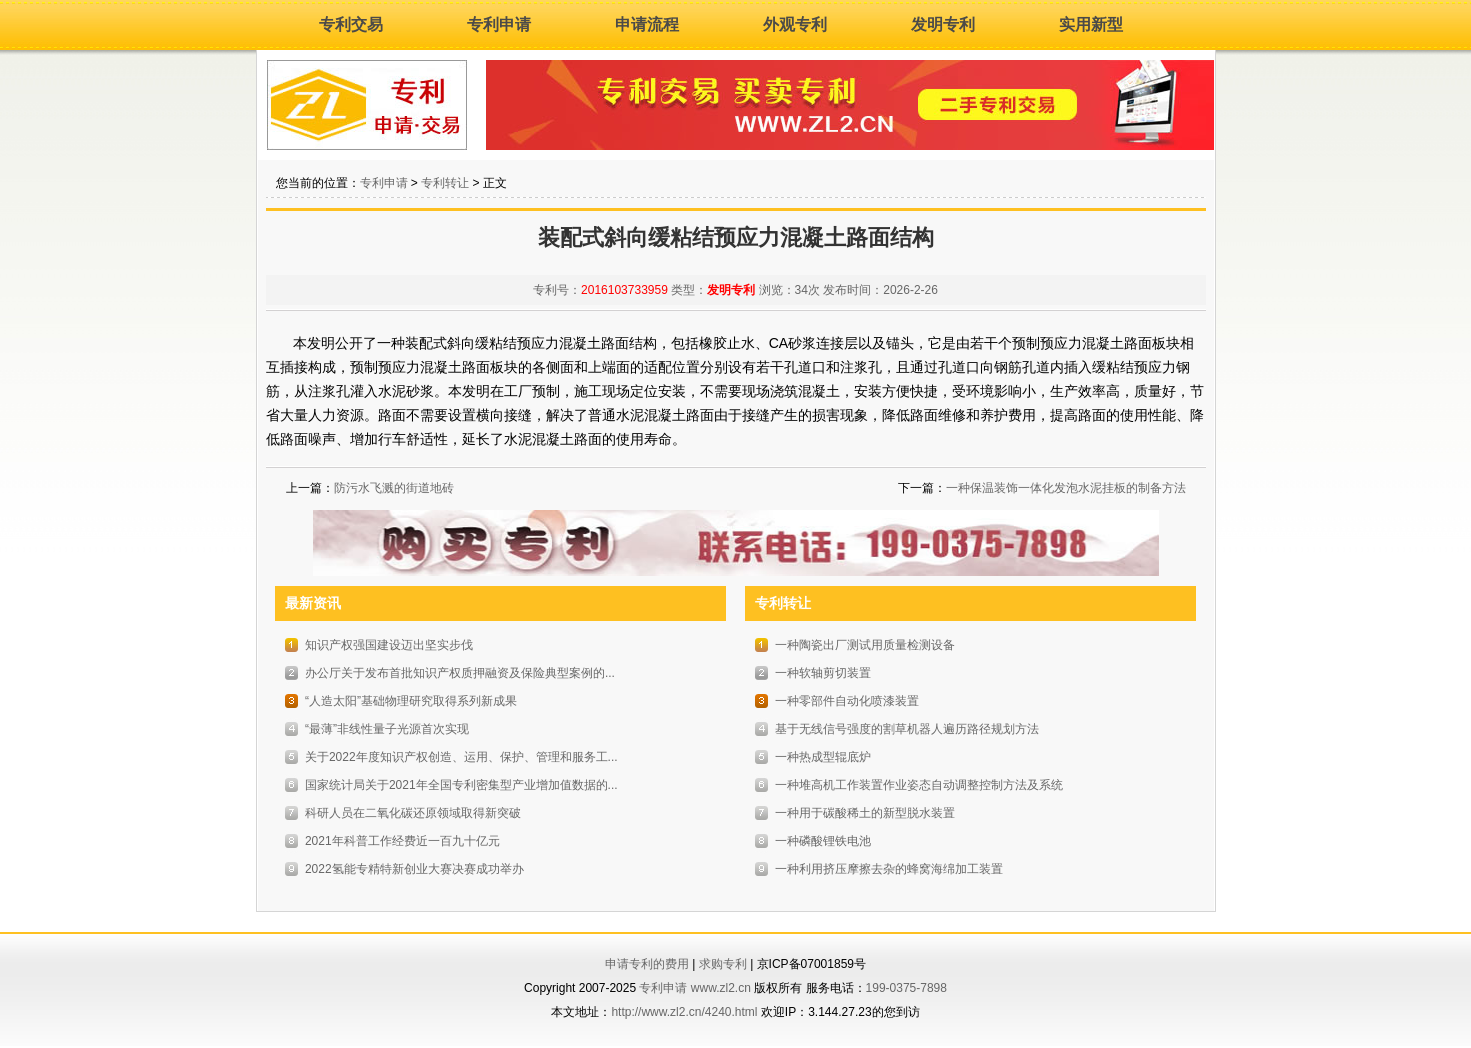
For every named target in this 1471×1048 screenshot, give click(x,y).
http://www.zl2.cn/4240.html (684, 1012)
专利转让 (445, 183)
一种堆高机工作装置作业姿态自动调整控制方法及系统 (919, 785)
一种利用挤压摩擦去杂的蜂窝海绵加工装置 (889, 869)
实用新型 (1091, 24)
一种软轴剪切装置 (823, 673)
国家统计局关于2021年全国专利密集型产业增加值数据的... (461, 785)
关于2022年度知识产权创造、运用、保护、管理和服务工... (461, 757)
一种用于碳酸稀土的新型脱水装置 (865, 813)
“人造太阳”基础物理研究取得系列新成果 (411, 701)
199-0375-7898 (906, 988)
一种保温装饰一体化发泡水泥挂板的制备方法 (1066, 488)
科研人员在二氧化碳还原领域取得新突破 (413, 813)
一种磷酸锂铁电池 (823, 841)
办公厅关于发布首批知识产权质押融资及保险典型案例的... (460, 673)
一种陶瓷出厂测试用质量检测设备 (865, 645)
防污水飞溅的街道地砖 (394, 488)
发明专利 (943, 24)
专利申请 (499, 24)
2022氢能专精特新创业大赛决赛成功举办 (414, 869)
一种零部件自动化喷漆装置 (847, 701)
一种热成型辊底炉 (823, 757)
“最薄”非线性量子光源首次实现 (387, 729)
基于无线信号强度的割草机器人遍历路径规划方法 (907, 729)
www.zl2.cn (721, 988)
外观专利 (795, 24)
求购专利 (723, 964)
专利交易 (351, 24)
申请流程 (647, 24)
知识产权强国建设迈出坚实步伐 (389, 645)
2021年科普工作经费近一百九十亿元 (402, 841)
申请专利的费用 (647, 964)
